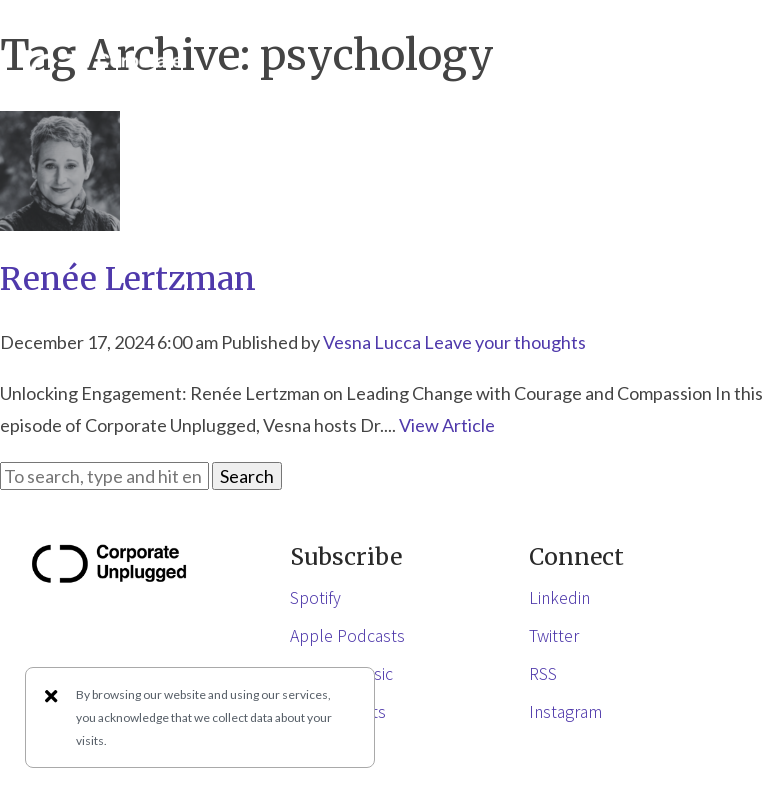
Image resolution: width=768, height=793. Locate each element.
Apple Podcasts (347, 635)
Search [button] (247, 476)
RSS (543, 673)
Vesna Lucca (372, 342)
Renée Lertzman (128, 279)
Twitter (554, 635)
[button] (718, 73)
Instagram (565, 711)
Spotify (315, 597)
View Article (447, 425)
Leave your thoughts (505, 342)
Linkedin (559, 597)
